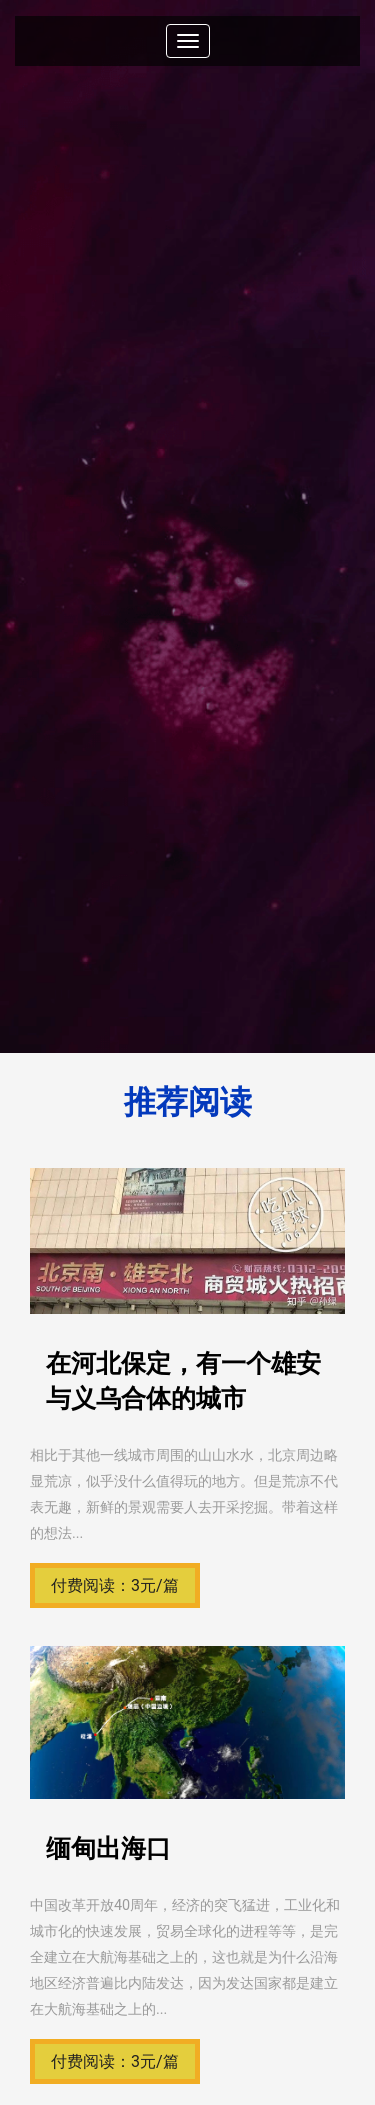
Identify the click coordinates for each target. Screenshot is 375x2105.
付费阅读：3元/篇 (115, 1585)
